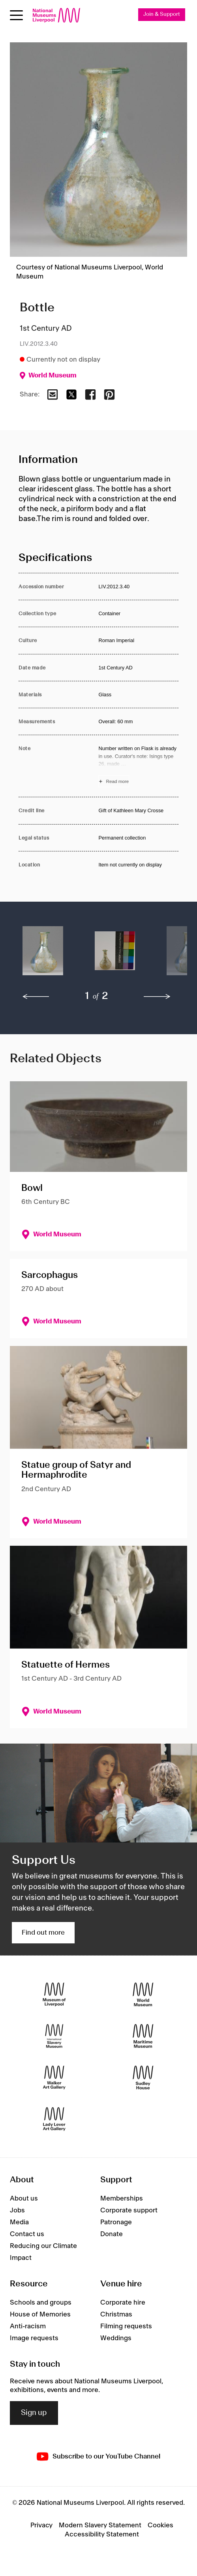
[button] (43, 954)
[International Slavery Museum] (54, 2036)
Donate (111, 2234)
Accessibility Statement (102, 2534)
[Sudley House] (143, 2077)
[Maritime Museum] (143, 2036)
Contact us (27, 2234)
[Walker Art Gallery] (54, 2077)
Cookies (160, 2525)
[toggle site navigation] (16, 15)
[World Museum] (143, 1994)
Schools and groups (40, 2302)
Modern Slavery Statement (100, 2525)
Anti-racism (28, 2326)
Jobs (17, 2210)
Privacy (41, 2525)
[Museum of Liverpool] (54, 1994)
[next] (157, 996)
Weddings (115, 2338)
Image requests (34, 2338)
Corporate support (129, 2210)
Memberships (121, 2198)
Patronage (116, 2222)
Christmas (116, 2314)
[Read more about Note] (138, 766)
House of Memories (40, 2314)
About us (24, 2198)
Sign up (34, 2413)
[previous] (36, 996)
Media (19, 2222)
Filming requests (126, 2326)
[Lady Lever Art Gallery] (54, 2119)
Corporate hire (122, 2302)
